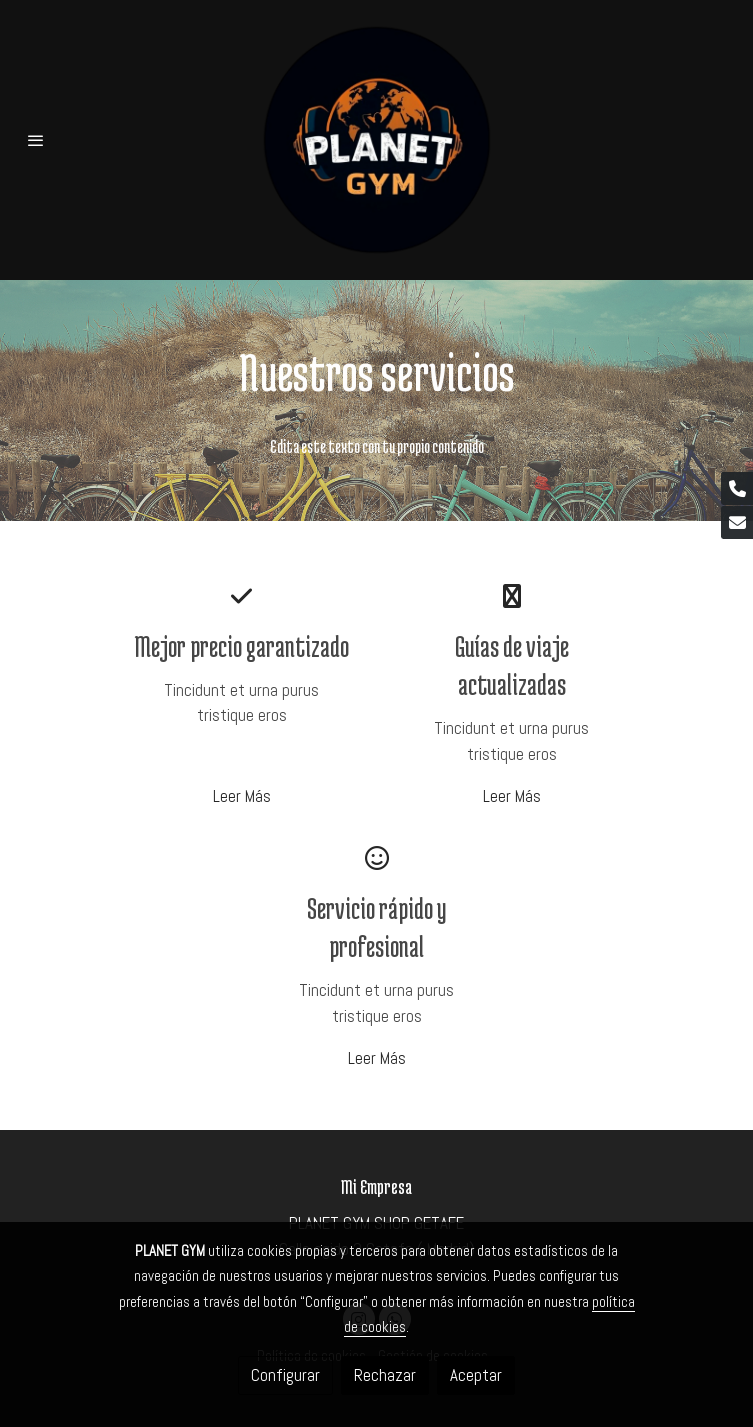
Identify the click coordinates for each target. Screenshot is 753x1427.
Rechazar (385, 1375)
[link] (377, 140)
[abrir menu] (36, 140)
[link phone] (737, 488)
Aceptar (476, 1375)
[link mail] (737, 522)
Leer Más (242, 796)
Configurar (285, 1375)
